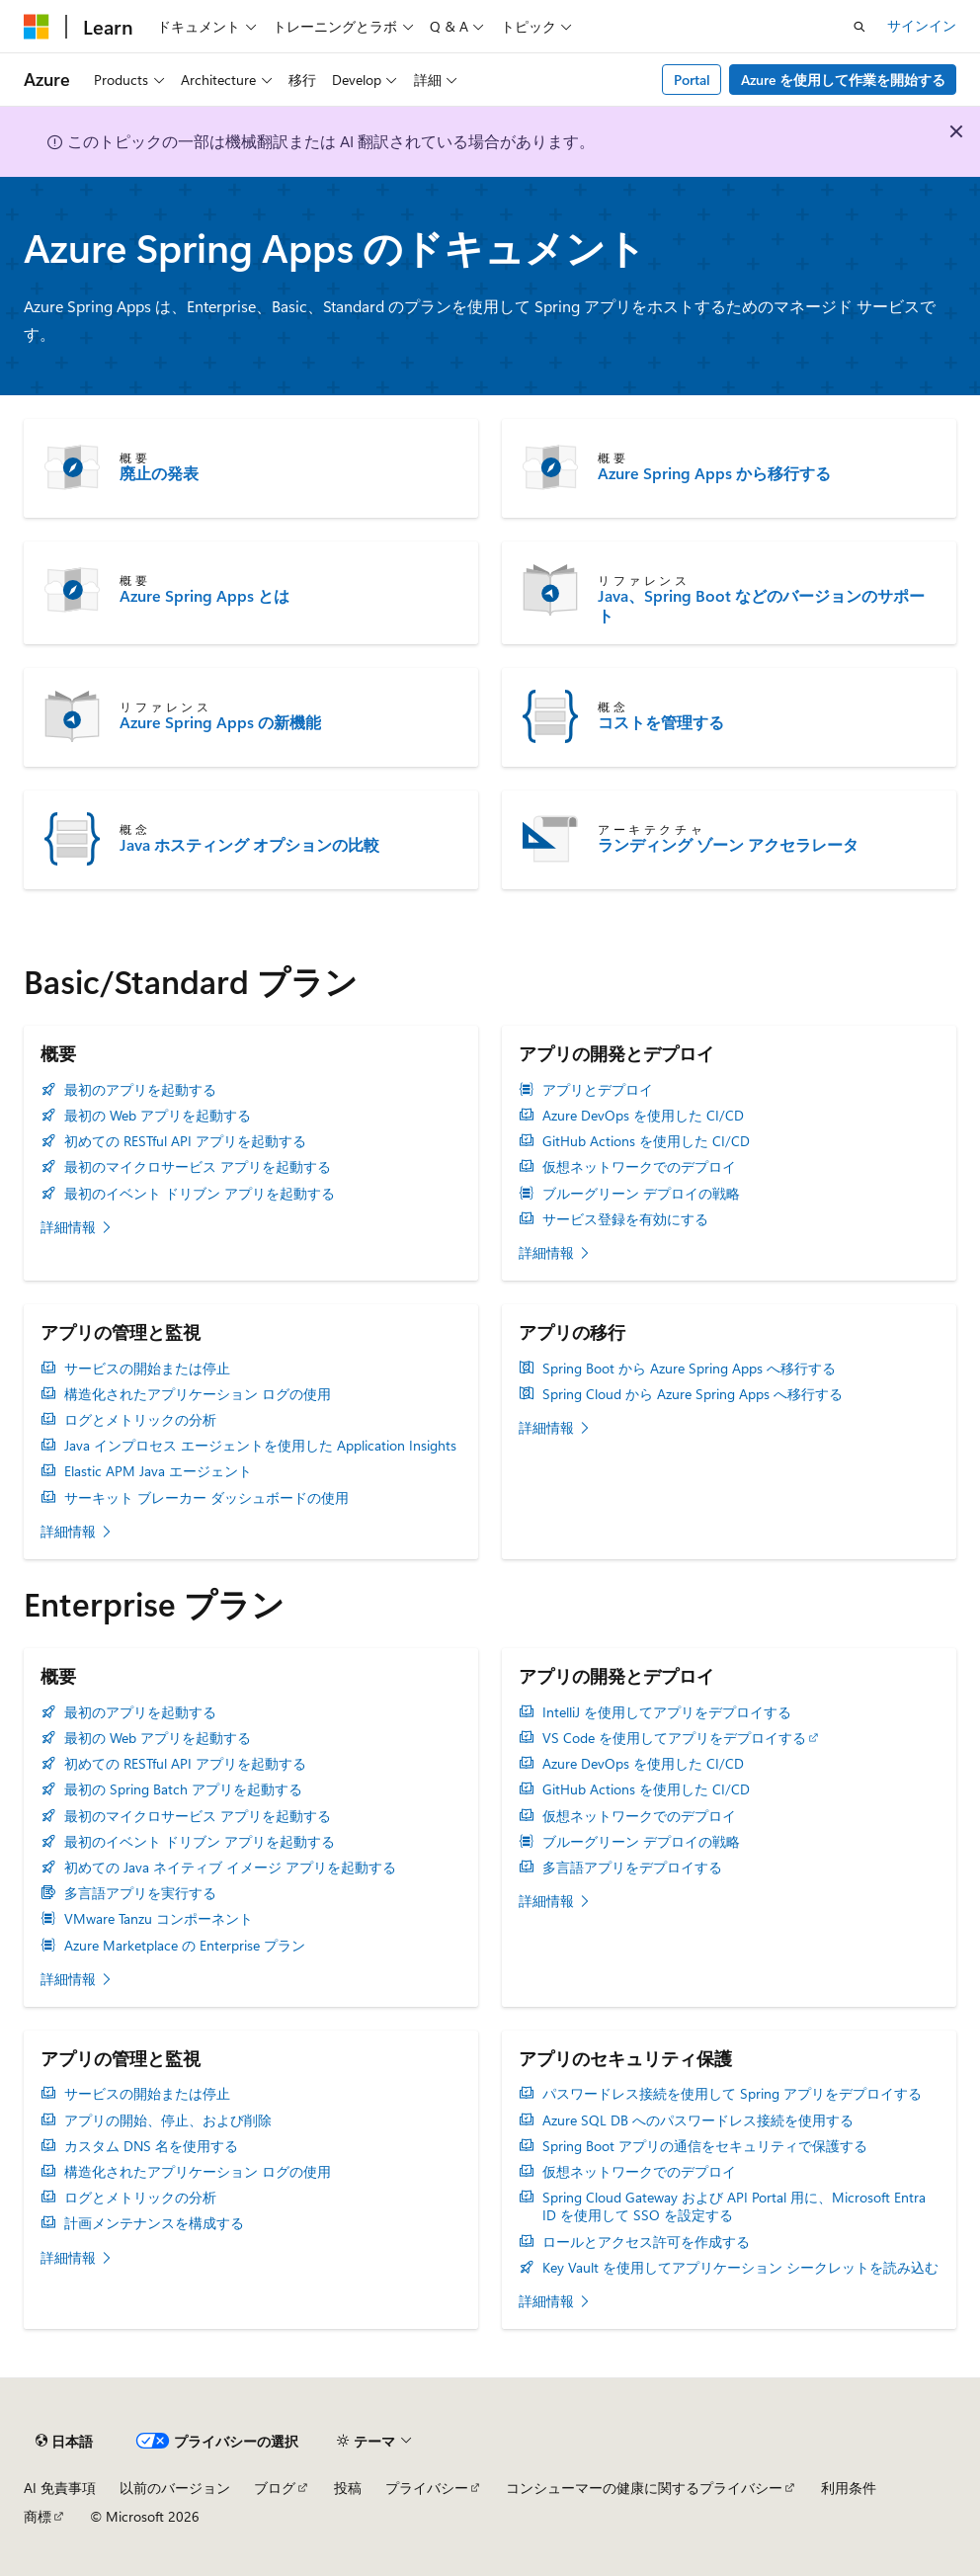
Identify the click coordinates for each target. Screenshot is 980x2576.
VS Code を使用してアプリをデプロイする (674, 1738)
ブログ (274, 2487)
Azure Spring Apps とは (204, 596)
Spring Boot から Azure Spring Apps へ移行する (689, 1368)
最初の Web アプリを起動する (157, 1115)
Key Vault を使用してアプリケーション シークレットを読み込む (740, 2268)
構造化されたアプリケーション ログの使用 (197, 1394)
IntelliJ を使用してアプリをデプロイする (666, 1712)
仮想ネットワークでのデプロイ (639, 1167)
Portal (692, 79)
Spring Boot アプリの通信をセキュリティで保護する (704, 2146)
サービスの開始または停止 (147, 1368)
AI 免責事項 (60, 2487)
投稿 (348, 2487)
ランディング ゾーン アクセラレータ (728, 845)
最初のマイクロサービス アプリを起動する (197, 1167)
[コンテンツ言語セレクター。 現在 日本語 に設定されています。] (64, 2441)
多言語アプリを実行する (140, 1893)
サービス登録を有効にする (625, 1219)
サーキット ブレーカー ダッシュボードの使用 (206, 1498)
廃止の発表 (159, 473)
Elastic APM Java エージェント (158, 1471)
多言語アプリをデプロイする (632, 1867)
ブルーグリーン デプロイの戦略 (641, 1194)
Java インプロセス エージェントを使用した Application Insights (260, 1445)
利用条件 (848, 2487)
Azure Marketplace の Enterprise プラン (184, 1945)
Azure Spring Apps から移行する (714, 473)
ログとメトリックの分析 (140, 1420)
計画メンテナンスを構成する (154, 2223)
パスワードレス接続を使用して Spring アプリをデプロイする (732, 2094)
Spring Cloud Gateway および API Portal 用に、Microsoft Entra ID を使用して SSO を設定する (734, 2206)
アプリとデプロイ (597, 1090)
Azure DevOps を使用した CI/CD (643, 1115)
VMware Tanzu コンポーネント (158, 1919)
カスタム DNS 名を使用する (151, 2146)
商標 (37, 2516)
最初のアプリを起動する (140, 1090)
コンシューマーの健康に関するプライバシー (644, 2487)
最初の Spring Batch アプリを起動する (183, 1789)
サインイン (921, 25)
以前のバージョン (175, 2487)
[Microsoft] (36, 27)
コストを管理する (661, 722)
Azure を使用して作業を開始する (843, 79)
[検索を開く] (859, 26)
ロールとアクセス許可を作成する (646, 2242)
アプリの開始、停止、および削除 (168, 2120)
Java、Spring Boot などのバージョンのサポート (761, 605)
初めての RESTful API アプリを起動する (185, 1141)
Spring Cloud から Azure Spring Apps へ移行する (692, 1394)
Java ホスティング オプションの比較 (249, 845)
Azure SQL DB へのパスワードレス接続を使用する (698, 2120)
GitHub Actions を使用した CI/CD (646, 1141)
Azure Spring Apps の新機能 (220, 722)
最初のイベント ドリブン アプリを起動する (199, 1194)
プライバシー (426, 2487)
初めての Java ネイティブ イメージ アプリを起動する (230, 1867)
